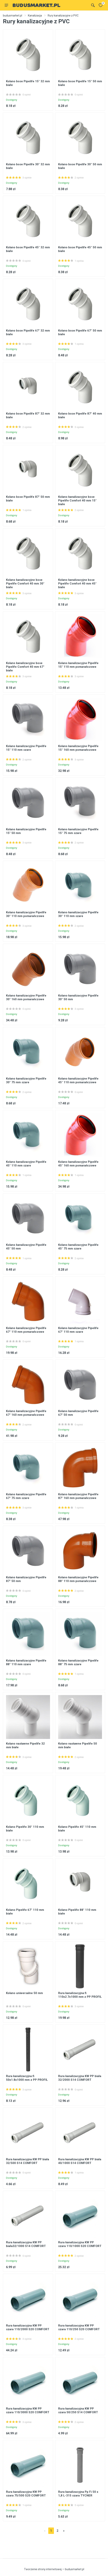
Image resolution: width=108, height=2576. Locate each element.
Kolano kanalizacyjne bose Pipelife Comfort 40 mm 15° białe (77, 500)
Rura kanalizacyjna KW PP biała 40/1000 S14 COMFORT (79, 2161)
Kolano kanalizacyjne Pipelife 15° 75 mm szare (78, 831)
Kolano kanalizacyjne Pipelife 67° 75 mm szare (26, 1496)
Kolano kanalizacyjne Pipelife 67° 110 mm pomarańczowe (26, 1329)
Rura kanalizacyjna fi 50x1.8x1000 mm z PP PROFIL (27, 2078)
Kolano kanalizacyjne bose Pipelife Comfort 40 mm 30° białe (25, 583)
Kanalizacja (35, 15)
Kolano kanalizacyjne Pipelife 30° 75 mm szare (26, 1080)
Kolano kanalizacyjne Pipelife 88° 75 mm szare (78, 1662)
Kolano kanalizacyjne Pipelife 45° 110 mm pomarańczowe (78, 1080)
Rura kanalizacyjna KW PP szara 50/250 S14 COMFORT (78, 2410)
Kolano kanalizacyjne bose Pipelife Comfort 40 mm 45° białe (77, 583)
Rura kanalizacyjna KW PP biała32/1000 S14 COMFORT (26, 2244)
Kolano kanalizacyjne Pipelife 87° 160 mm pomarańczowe (78, 1496)
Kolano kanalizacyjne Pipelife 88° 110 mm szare (26, 1662)
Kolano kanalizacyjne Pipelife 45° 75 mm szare (78, 1246)
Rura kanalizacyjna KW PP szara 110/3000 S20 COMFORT (27, 2410)
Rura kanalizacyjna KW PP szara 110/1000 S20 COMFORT (79, 2244)
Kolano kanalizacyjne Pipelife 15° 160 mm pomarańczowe (78, 748)
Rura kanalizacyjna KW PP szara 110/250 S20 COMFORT (79, 2327)
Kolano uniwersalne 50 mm (24, 1993)
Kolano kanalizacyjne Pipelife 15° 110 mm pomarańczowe (78, 664)
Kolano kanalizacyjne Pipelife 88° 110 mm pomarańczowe (78, 1579)
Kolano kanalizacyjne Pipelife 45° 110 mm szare (26, 1163)
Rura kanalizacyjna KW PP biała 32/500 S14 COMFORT (27, 2161)
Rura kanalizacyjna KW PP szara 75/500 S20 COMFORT (26, 2493)
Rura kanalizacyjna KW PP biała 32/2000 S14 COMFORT (79, 2078)
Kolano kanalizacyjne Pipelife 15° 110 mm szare (26, 748)
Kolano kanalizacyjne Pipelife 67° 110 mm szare (78, 1329)
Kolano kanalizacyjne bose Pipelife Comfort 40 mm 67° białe (25, 666)
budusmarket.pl (12, 15)
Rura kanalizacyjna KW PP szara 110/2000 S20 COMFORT (27, 2327)
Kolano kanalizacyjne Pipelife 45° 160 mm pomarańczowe (78, 1163)
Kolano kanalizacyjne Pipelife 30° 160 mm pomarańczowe (26, 997)
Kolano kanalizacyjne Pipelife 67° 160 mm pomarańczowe (26, 1413)
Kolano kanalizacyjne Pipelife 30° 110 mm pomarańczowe (26, 914)
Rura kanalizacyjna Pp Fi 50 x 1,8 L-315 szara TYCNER (78, 2493)
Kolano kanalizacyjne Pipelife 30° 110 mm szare (78, 914)
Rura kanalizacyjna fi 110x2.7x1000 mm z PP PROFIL (80, 1994)
